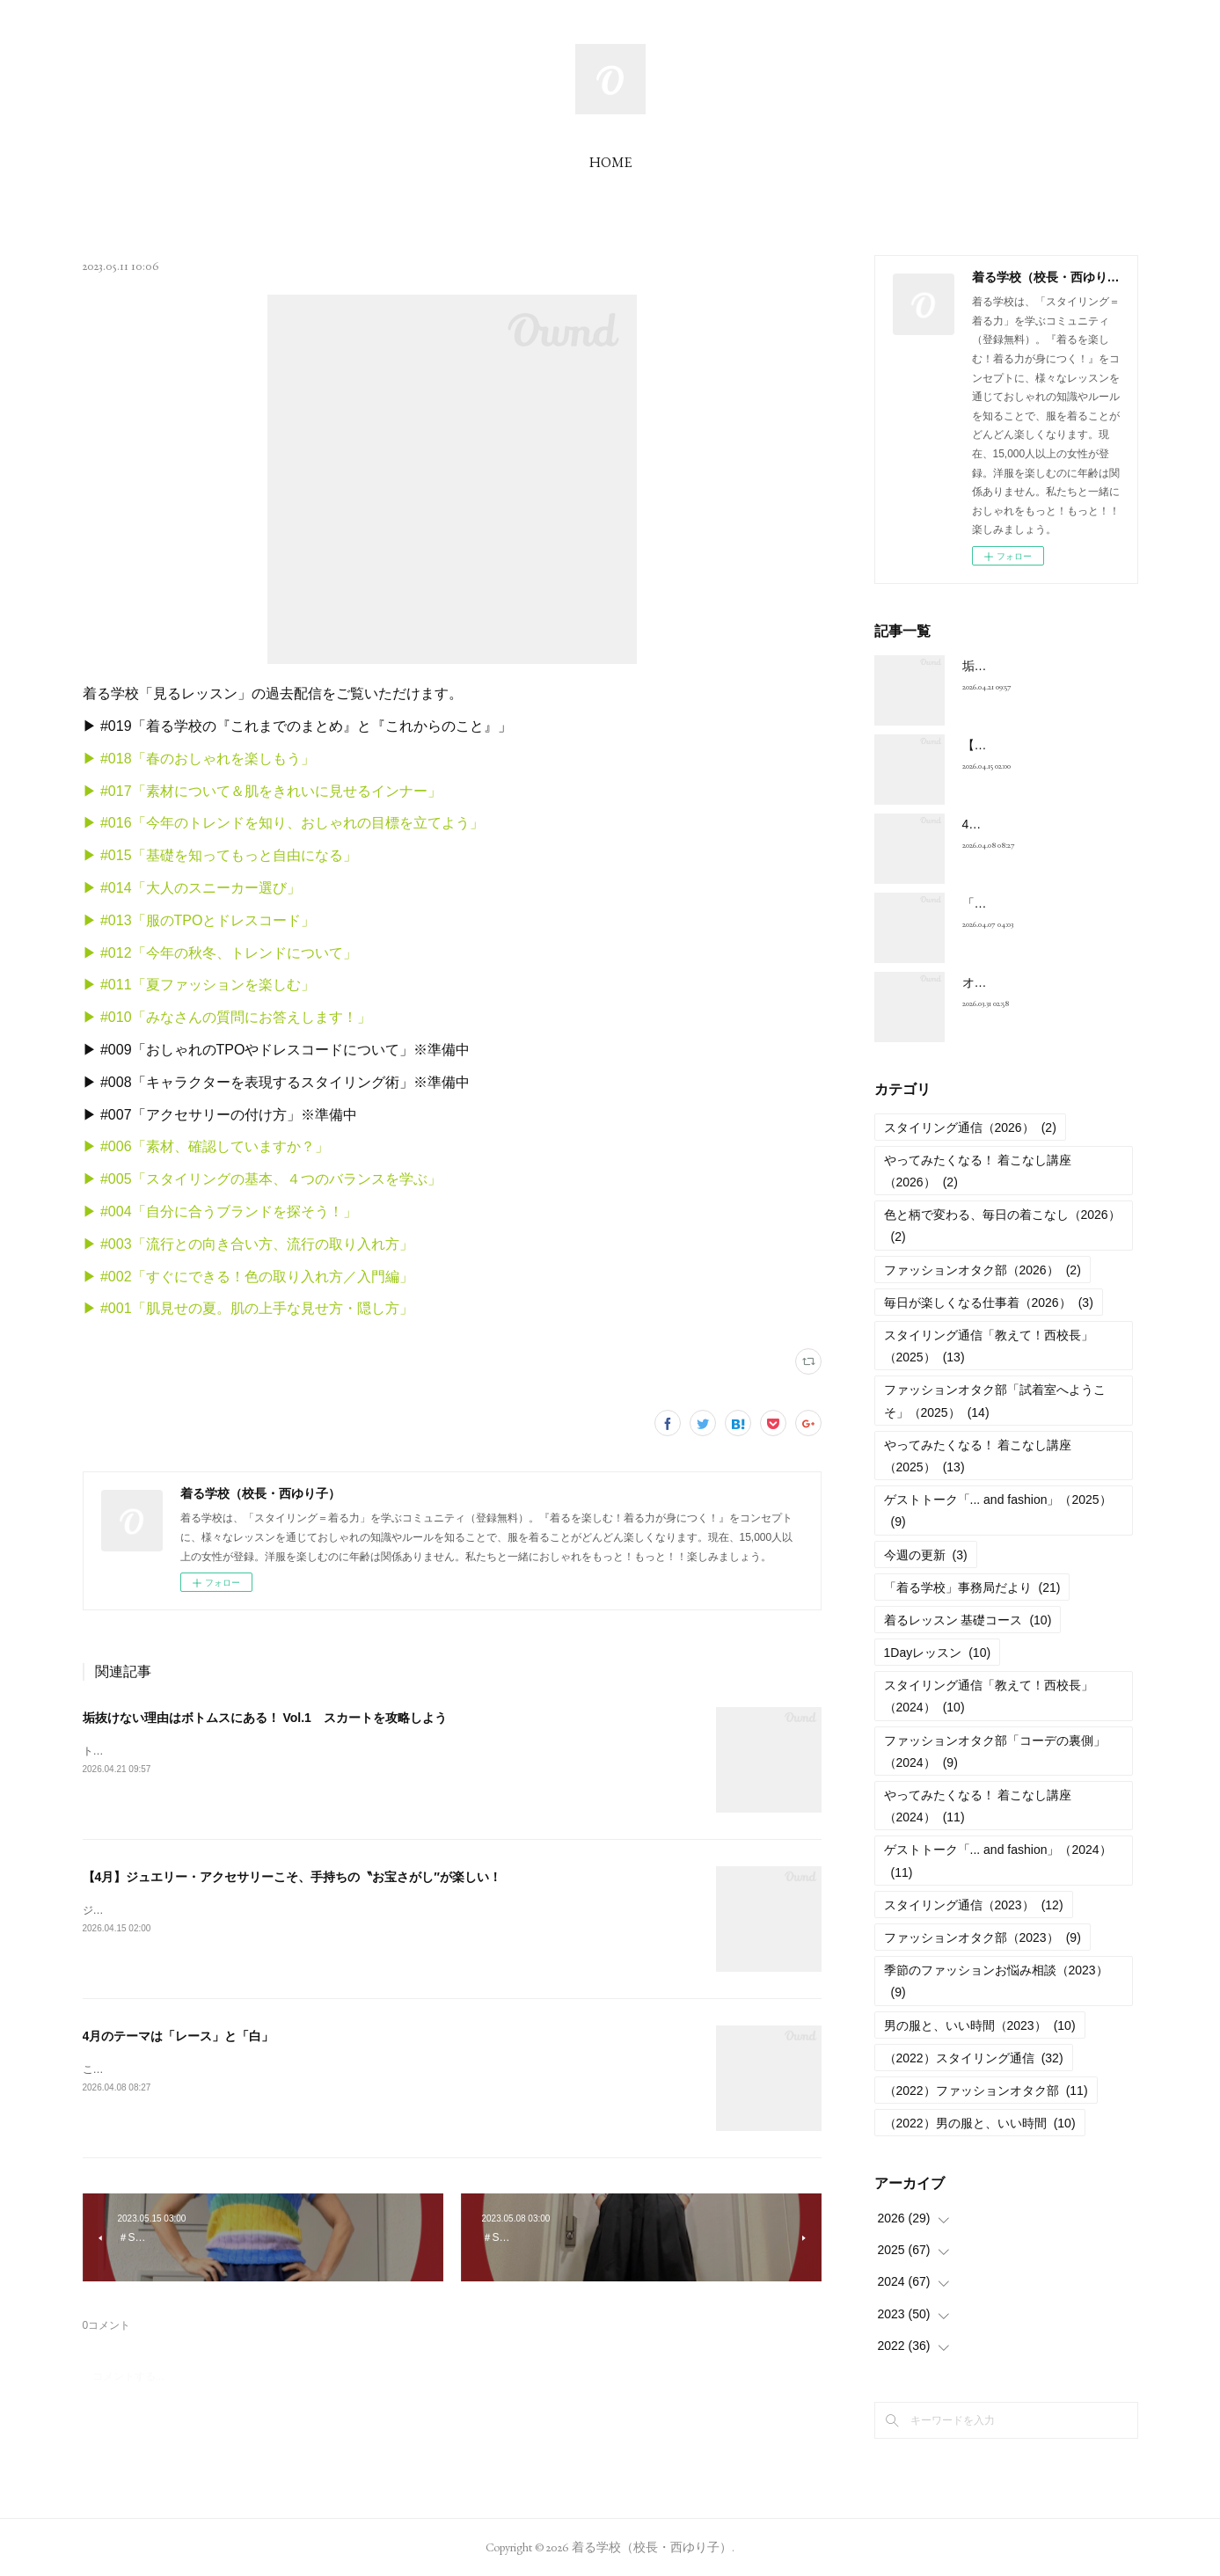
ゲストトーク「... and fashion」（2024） (998, 1861)
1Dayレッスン (937, 1653)
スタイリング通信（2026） (970, 1127)
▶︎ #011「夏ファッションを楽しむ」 (199, 984)
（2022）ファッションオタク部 (986, 2090)
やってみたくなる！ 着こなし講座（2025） (978, 1456)
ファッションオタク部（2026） (982, 1270)
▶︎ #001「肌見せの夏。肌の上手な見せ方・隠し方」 (248, 1308)
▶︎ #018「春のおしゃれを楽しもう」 (199, 758)
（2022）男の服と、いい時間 (980, 2123)
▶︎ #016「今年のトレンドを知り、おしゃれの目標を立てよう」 (283, 822)
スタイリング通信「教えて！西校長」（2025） (988, 1346)
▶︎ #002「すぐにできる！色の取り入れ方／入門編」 (248, 1276)
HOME (610, 162)
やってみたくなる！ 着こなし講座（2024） (978, 1806)
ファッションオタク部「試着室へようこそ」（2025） (995, 1401)
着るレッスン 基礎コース (968, 1620)
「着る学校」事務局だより (972, 1587)
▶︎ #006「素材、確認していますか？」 (206, 1146)
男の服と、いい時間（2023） (980, 2025)
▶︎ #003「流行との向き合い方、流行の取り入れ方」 (248, 1244)
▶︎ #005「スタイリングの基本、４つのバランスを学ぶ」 (262, 1178)
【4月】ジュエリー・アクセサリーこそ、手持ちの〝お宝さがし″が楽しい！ (292, 1877)
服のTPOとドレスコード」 (231, 920)
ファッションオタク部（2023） (982, 1937)
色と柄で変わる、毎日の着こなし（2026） (1002, 1226)
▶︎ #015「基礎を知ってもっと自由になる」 (220, 855)
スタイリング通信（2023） (973, 1905)
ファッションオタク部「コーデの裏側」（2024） (995, 1751)
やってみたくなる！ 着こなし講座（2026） (978, 1171)
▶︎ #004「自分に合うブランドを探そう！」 (220, 1211)
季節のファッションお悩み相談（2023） (996, 1981)
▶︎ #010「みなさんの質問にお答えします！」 (227, 1017)
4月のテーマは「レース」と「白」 (178, 2036)
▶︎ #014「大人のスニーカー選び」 (192, 887)
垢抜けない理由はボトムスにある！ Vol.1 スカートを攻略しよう (265, 1718)
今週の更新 (926, 1555)
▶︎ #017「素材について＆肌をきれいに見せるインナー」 (262, 791)
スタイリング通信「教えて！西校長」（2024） (988, 1696)
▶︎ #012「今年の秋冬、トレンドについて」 (220, 952)
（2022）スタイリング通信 (973, 2058)
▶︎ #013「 (114, 920)
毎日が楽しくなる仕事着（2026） (988, 1302)
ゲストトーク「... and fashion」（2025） (998, 1510)
